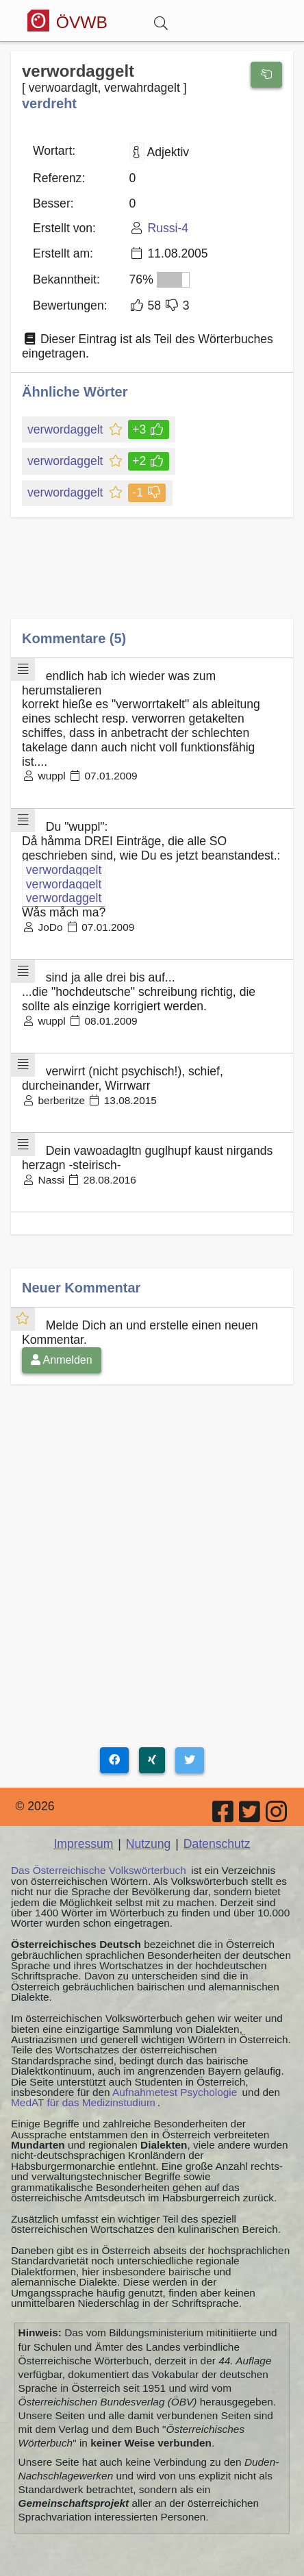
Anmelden (61, 1360)
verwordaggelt (66, 429)
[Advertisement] (152, 578)
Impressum (83, 1844)
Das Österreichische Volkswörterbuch (98, 1870)
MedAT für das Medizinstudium (83, 2102)
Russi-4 (167, 228)
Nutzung (148, 1844)
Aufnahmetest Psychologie (174, 2092)
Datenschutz (217, 1844)
